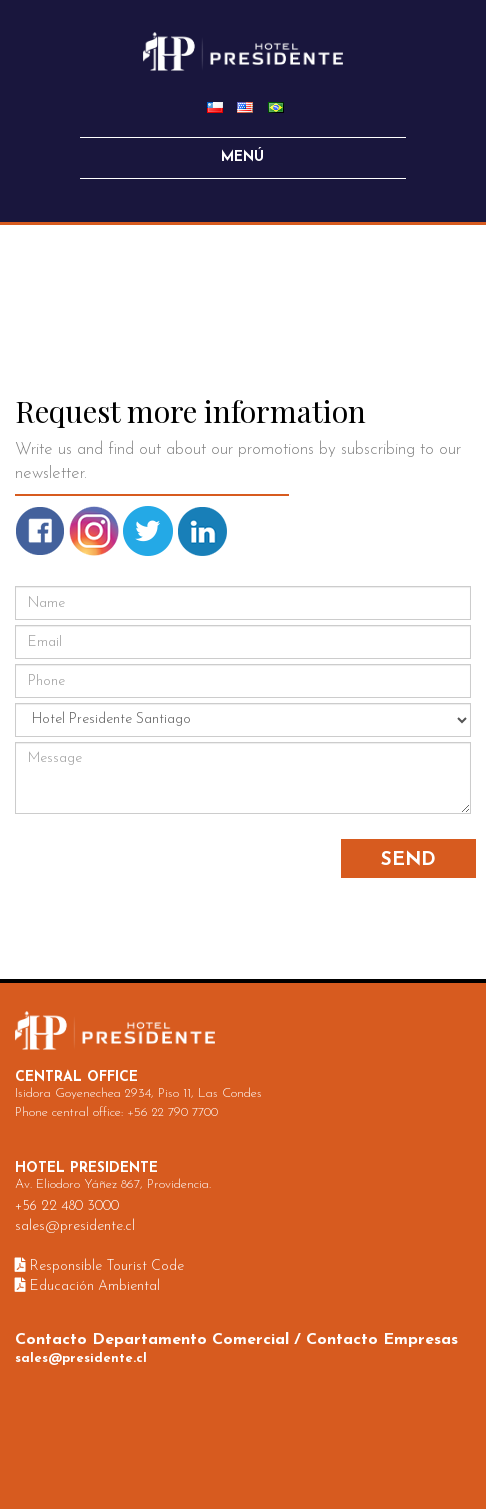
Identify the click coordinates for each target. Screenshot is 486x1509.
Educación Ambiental (87, 1286)
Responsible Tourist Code (99, 1266)
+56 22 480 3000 (67, 1206)
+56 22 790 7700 (172, 1112)
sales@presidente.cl (75, 1226)
